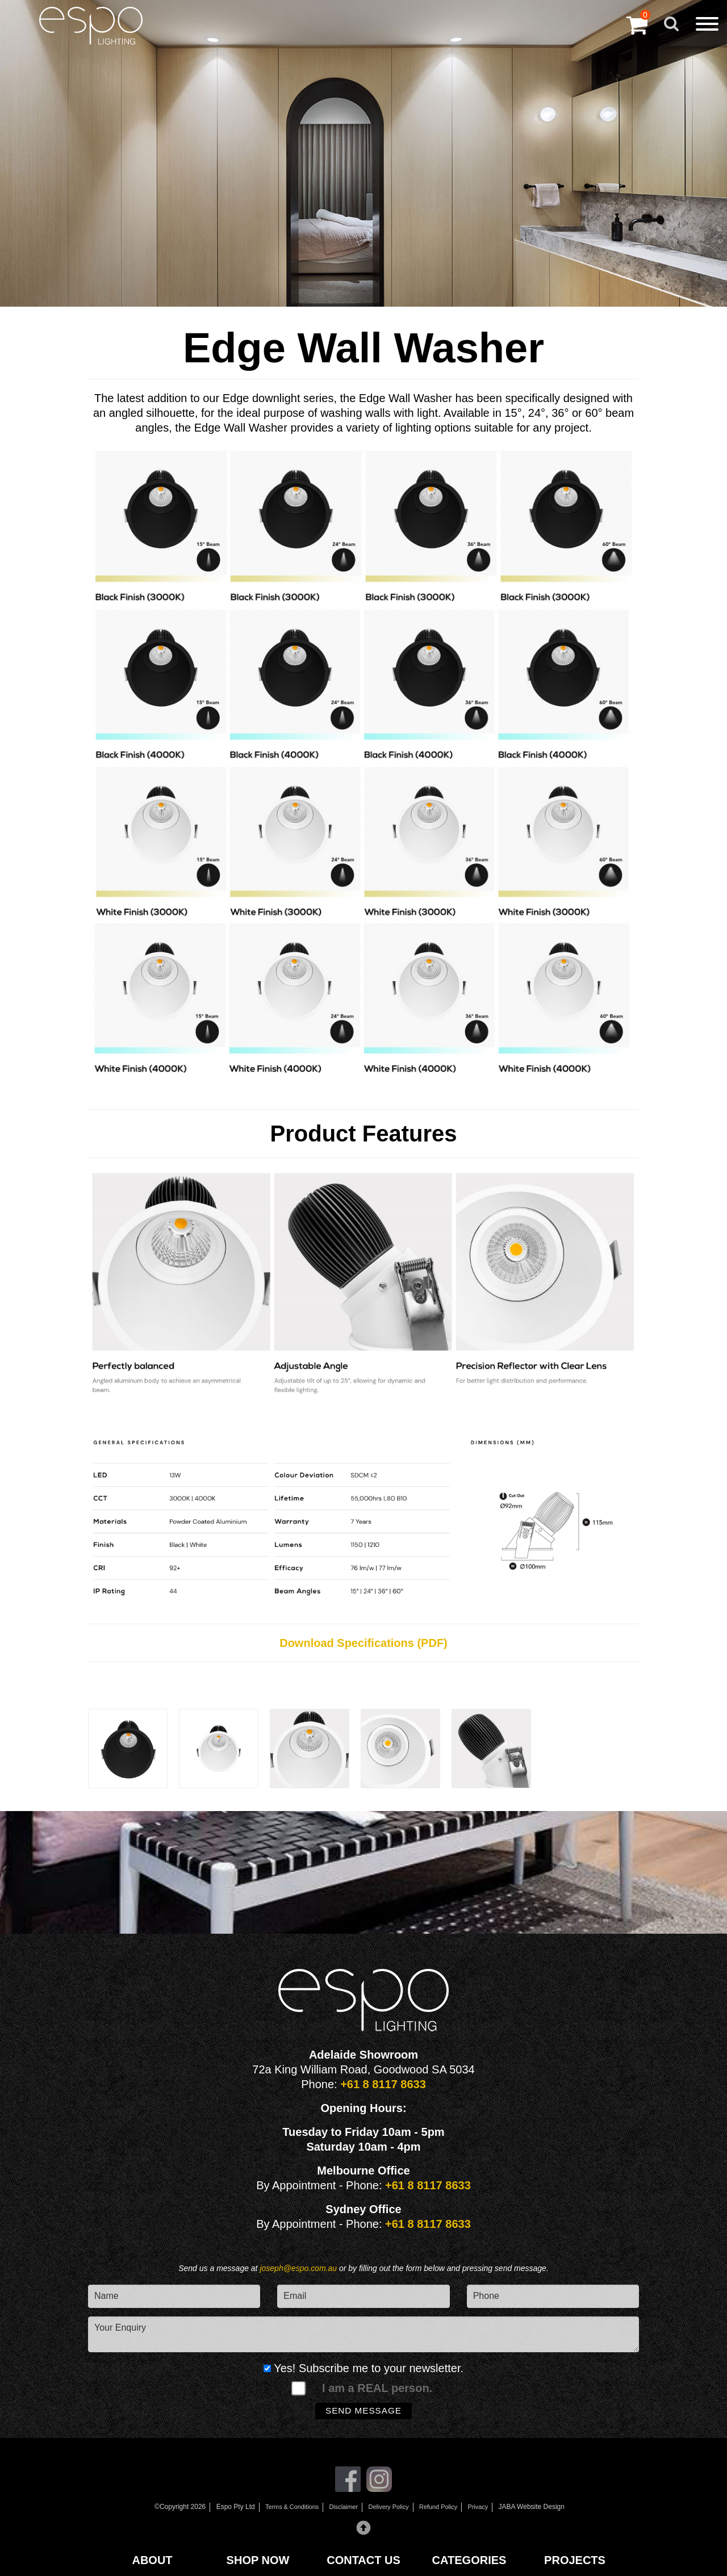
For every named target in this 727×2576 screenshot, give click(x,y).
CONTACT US (363, 2560)
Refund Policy (444, 2511)
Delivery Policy (389, 2511)
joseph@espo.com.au (299, 2268)
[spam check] (298, 2388)
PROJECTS (574, 2560)
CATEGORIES (469, 2560)
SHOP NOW (258, 2560)
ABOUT (152, 2560)
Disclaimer (341, 2511)
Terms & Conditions (285, 2511)
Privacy (486, 2511)
